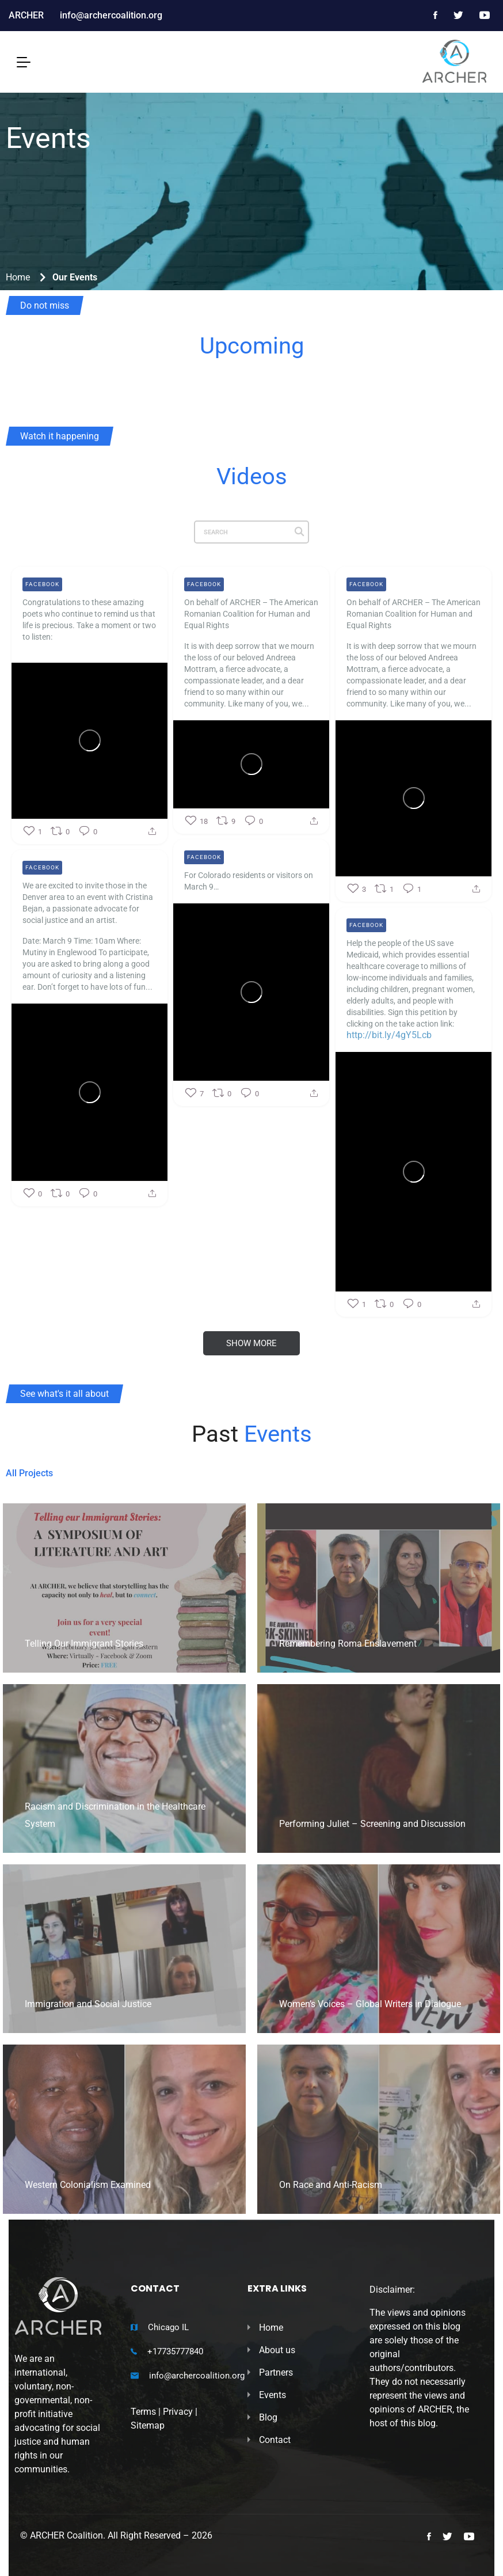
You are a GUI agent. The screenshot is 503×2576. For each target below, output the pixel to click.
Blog (268, 2417)
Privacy (178, 2411)
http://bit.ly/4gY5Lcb (389, 1072)
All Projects (29, 1473)
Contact (275, 2439)
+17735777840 (175, 2351)
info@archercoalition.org (197, 2375)
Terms (143, 2411)
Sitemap (148, 2425)
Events (272, 2394)
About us (277, 2350)
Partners (276, 2372)
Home (18, 277)
